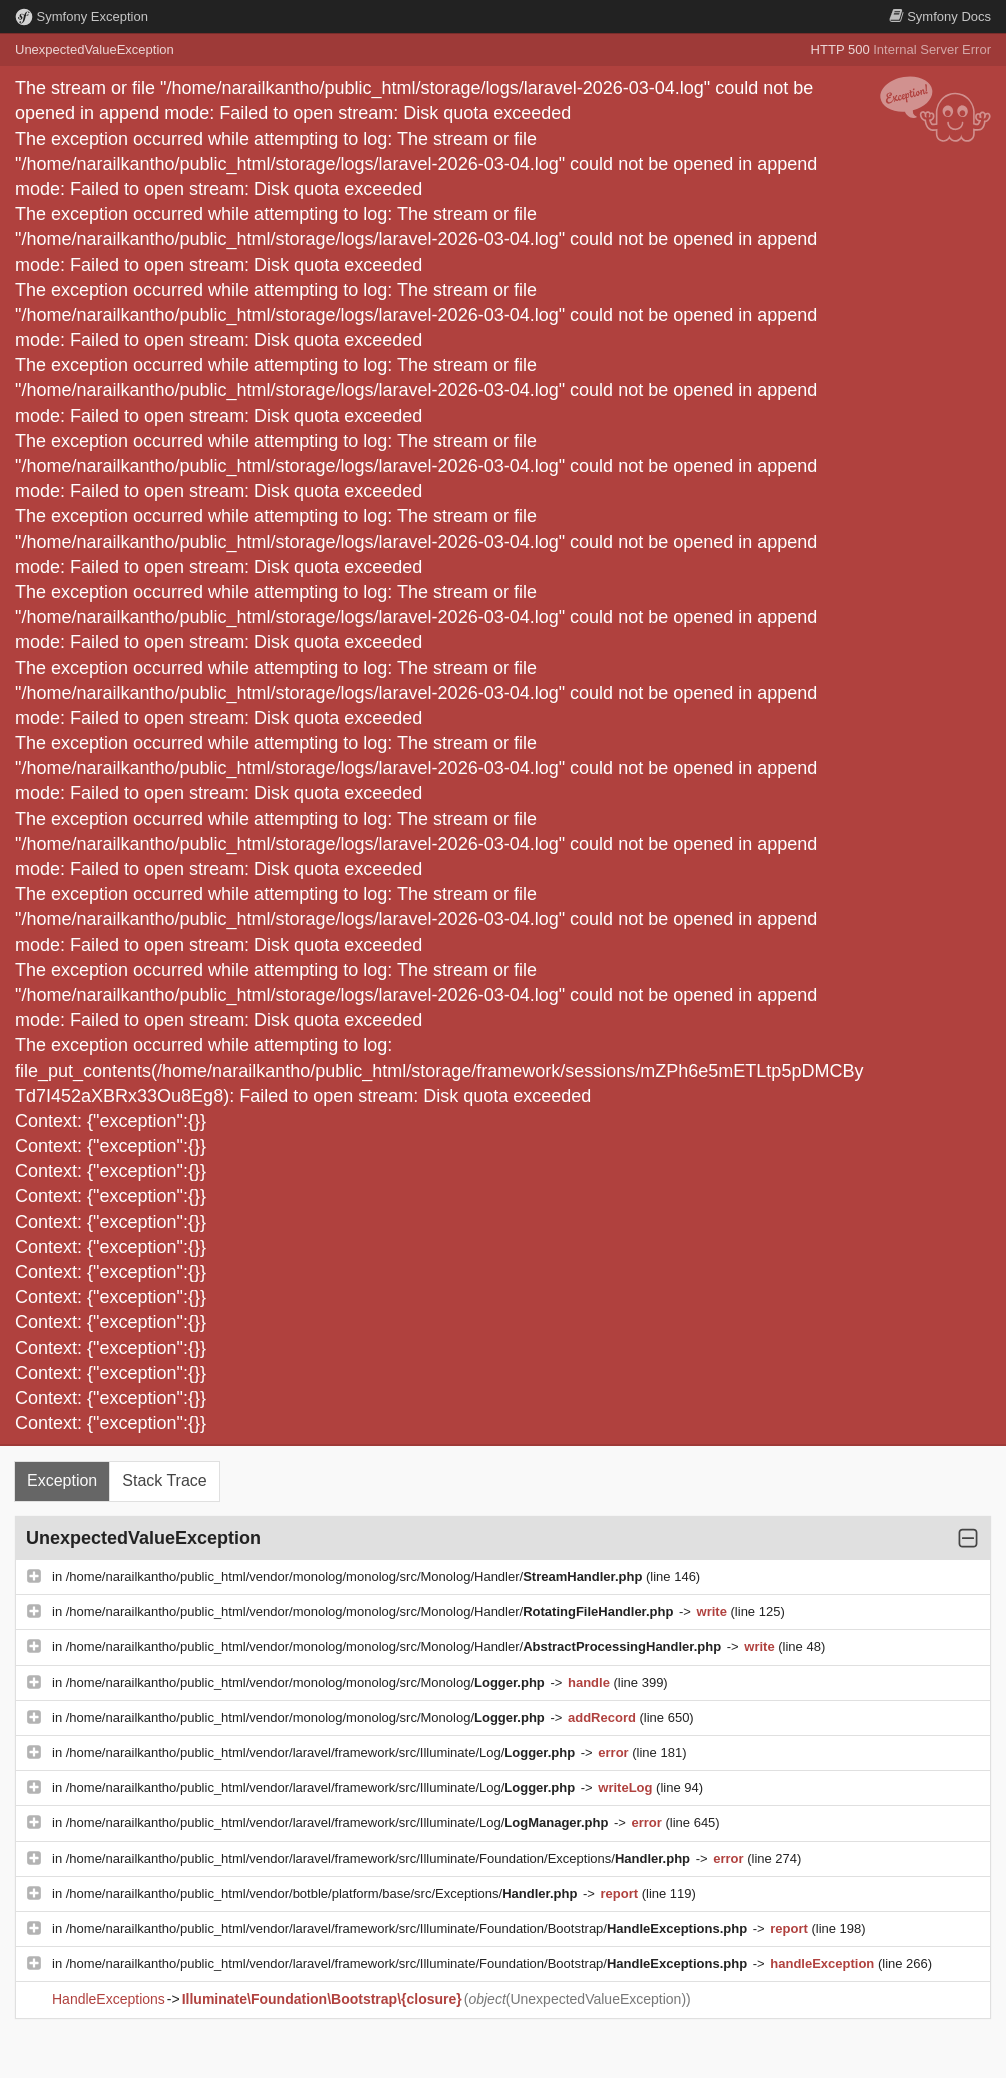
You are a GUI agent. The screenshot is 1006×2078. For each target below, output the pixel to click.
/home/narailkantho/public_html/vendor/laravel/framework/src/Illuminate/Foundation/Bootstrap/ (408, 1928)
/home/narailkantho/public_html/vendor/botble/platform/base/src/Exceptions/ (323, 1893)
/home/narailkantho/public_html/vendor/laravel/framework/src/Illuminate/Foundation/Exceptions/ (380, 1858)
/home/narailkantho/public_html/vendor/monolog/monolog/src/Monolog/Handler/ (356, 1576)
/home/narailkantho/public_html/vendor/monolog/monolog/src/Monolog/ (307, 1682)
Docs (940, 16)
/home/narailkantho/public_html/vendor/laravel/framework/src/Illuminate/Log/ (322, 1752)
